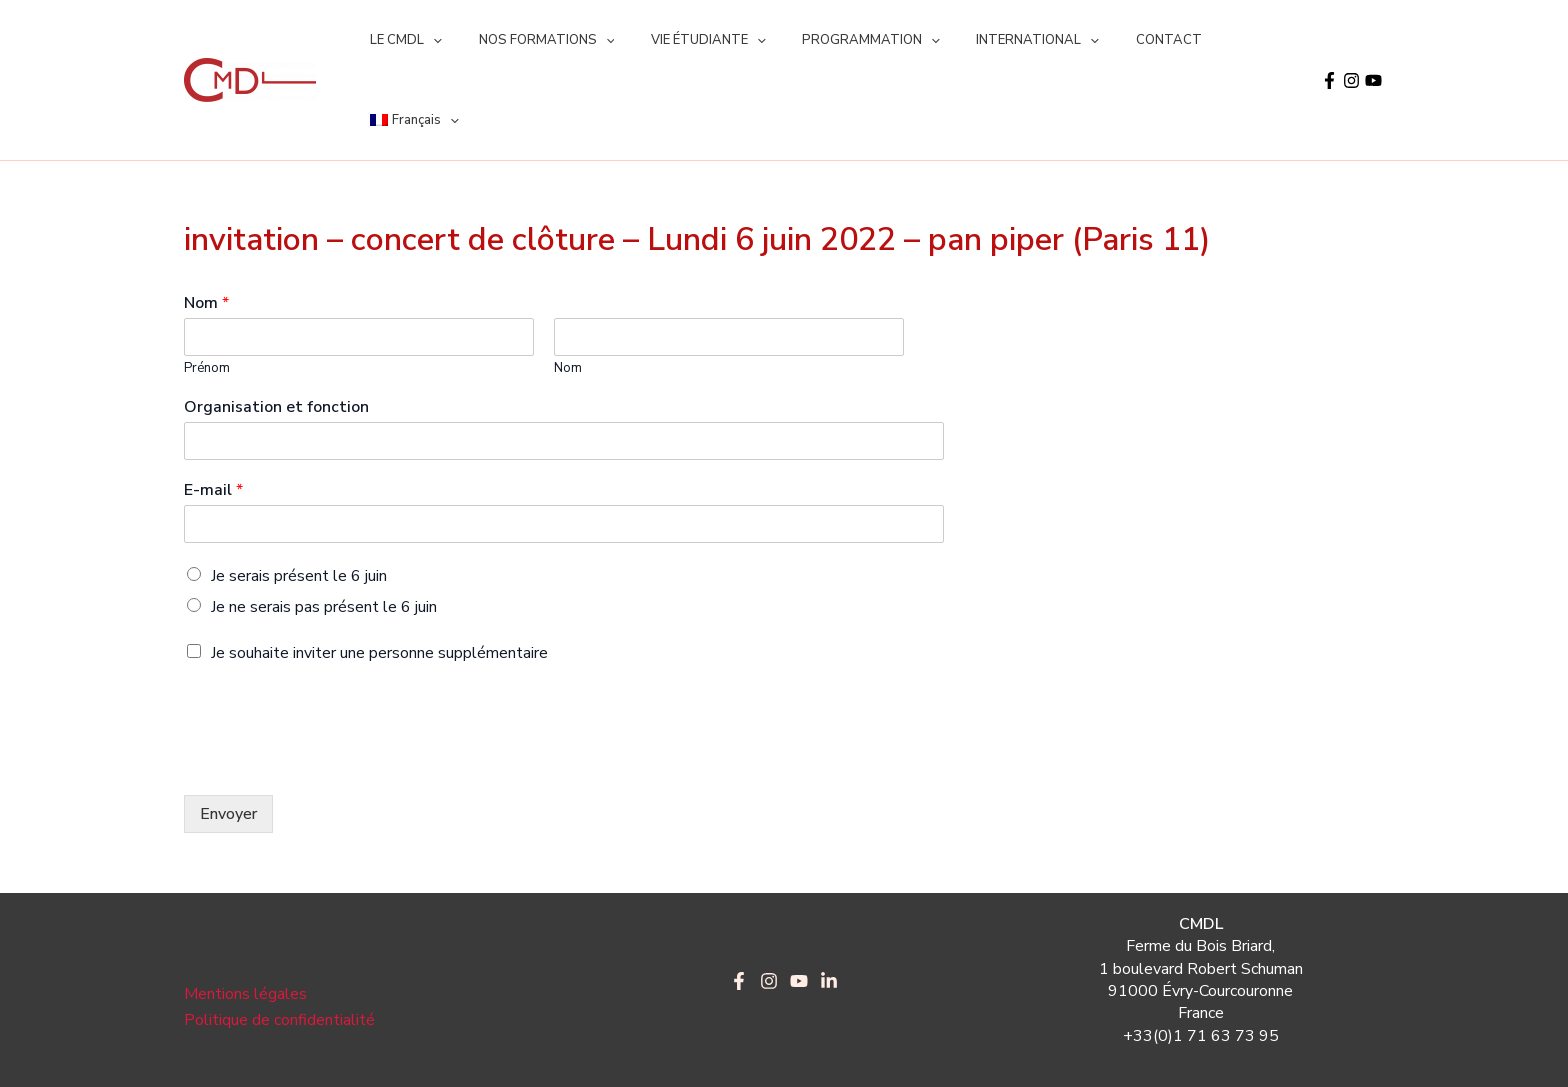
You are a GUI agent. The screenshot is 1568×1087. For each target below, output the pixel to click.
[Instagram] (1351, 40)
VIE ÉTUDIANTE (682, 40)
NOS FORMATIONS (531, 40)
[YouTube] (1373, 40)
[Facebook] (1329, 40)
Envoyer (228, 734)
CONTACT (1111, 40)
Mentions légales (245, 914)
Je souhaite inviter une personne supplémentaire (379, 573)
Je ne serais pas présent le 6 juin (324, 527)
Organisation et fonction (276, 327)
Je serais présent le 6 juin (299, 496)
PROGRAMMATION (834, 40)
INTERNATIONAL (990, 40)
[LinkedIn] (829, 901)
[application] (428, 40)
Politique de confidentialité (279, 940)
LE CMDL (401, 40)
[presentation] (336, 682)
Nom (206, 223)
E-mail (213, 410)
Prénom (207, 288)
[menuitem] (1214, 40)
